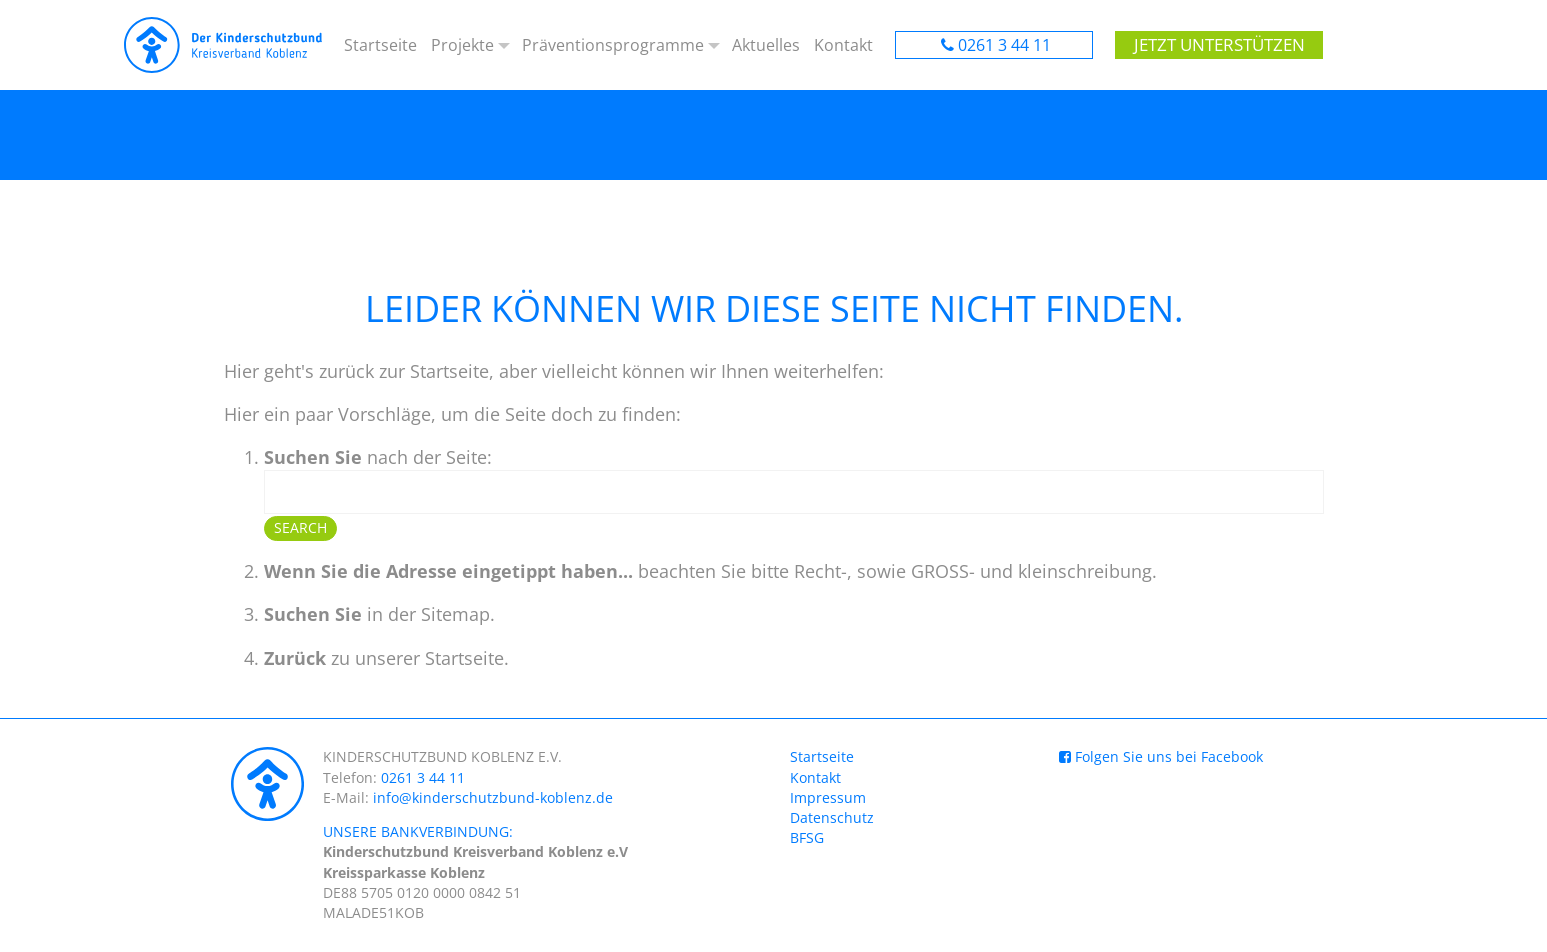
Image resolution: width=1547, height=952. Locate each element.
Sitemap (455, 614)
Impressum (828, 797)
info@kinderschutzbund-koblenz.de (493, 797)
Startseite (380, 45)
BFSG (807, 837)
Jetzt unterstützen (1212, 45)
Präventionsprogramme (613, 45)
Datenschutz (832, 817)
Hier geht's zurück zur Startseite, (359, 371)
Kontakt (843, 45)
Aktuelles (767, 45)
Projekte (461, 45)
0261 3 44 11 (1004, 45)
